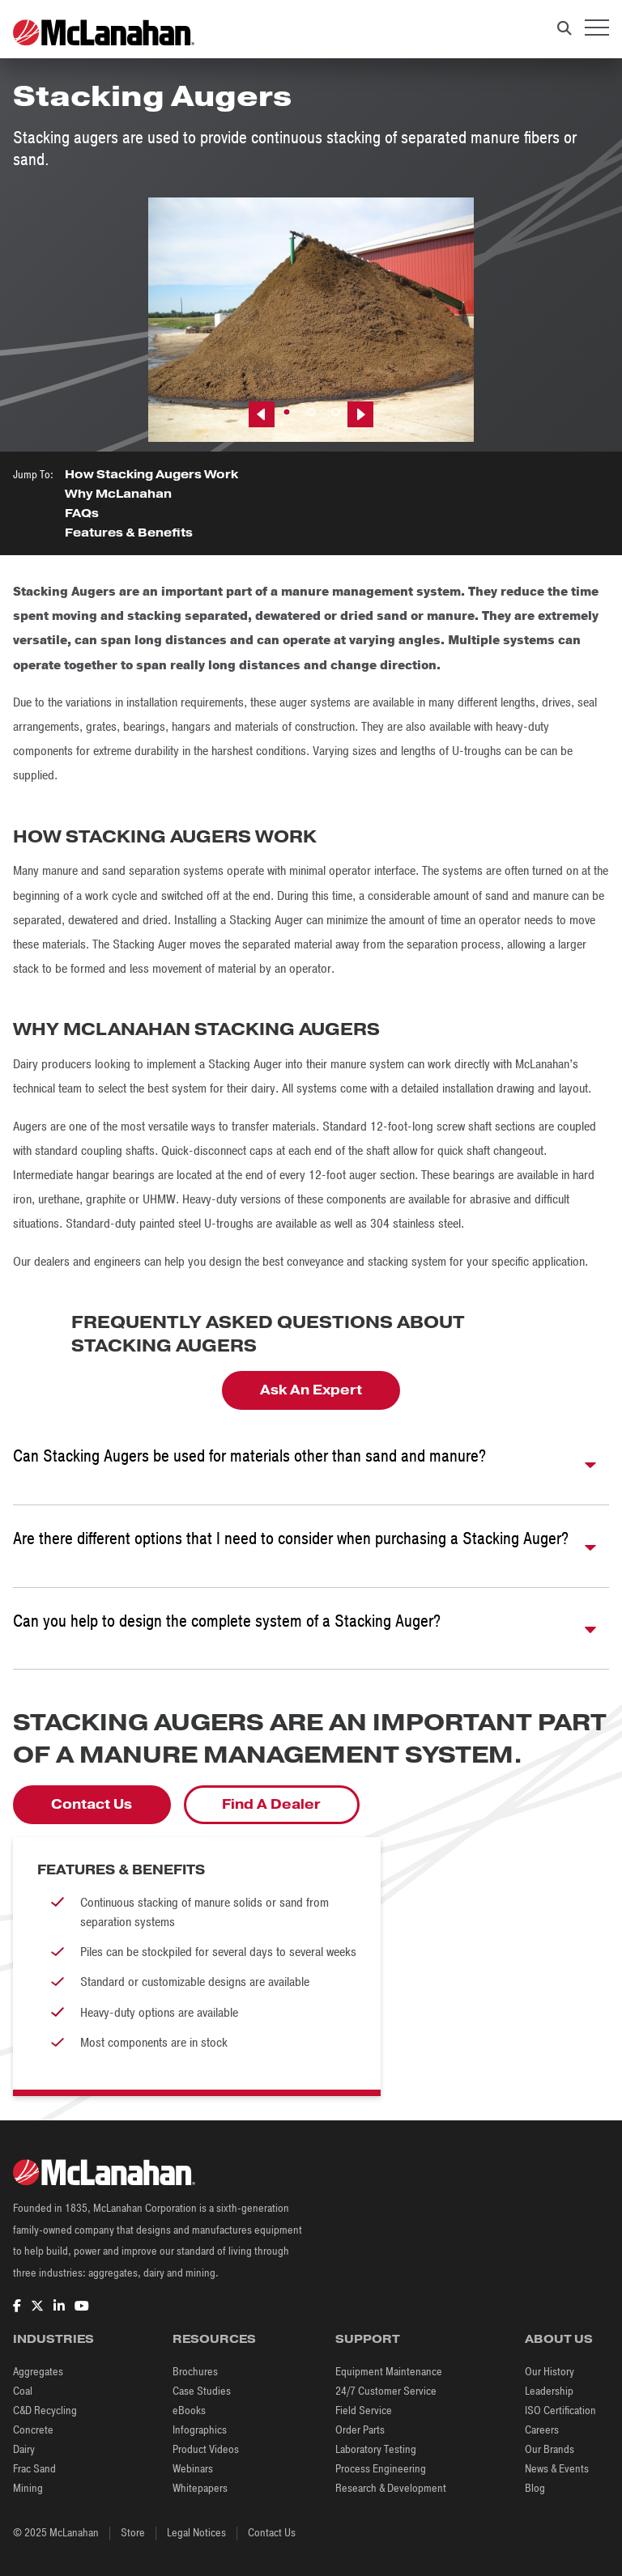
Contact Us (91, 1805)
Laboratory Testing (375, 2449)
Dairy (24, 2449)
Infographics (200, 2430)
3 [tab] (335, 413)
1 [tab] (287, 413)
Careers (542, 2430)
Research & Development (390, 2488)
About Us (559, 2339)
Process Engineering (380, 2468)
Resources (214, 2339)
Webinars (193, 2468)
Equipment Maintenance (388, 2371)
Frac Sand (34, 2468)
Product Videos (206, 2449)
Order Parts (360, 2430)
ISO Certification (560, 2410)
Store (133, 2532)
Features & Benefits (129, 533)
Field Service (363, 2410)
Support (367, 2339)
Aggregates (38, 2371)
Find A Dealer (271, 1805)
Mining (28, 2488)
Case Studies (202, 2391)
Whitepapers (200, 2488)
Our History (549, 2371)
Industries (53, 2339)
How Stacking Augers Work (151, 474)
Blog (535, 2488)
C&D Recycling (45, 2410)
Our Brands (549, 2449)
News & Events (557, 2468)
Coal (22, 2391)
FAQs (82, 513)
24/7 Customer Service (386, 2391)
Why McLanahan (118, 494)
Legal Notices (196, 2532)
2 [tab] (311, 413)
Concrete (33, 2430)
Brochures (195, 2371)
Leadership (549, 2391)
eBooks (189, 2410)
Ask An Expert (311, 1390)
